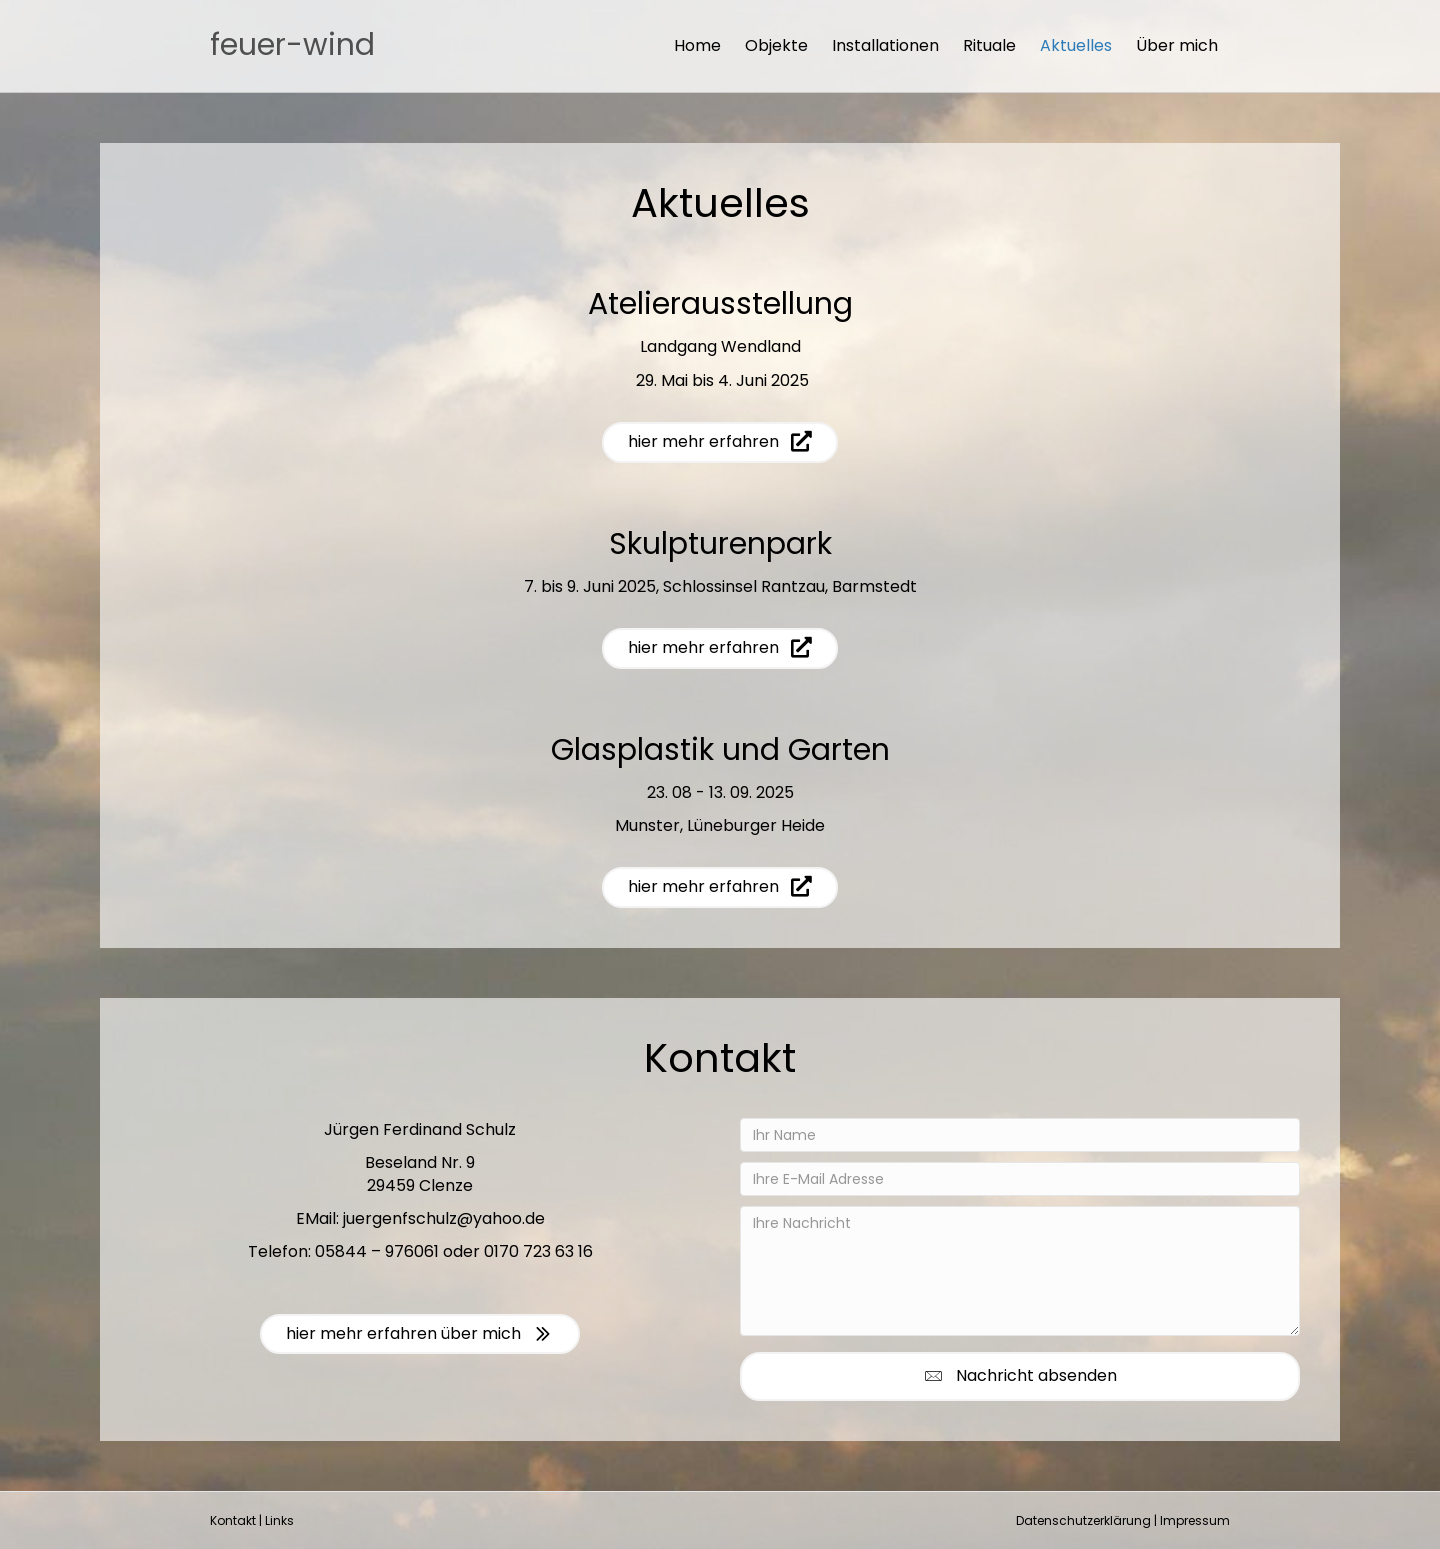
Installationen (885, 45)
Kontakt (233, 1520)
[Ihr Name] (1020, 1135)
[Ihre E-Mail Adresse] (1020, 1179)
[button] (1020, 1376)
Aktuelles (1076, 45)
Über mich (1177, 45)
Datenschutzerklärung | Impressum (1123, 1520)
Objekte (776, 45)
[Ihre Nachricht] (1020, 1271)
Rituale (989, 45)
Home (697, 45)
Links (279, 1520)
